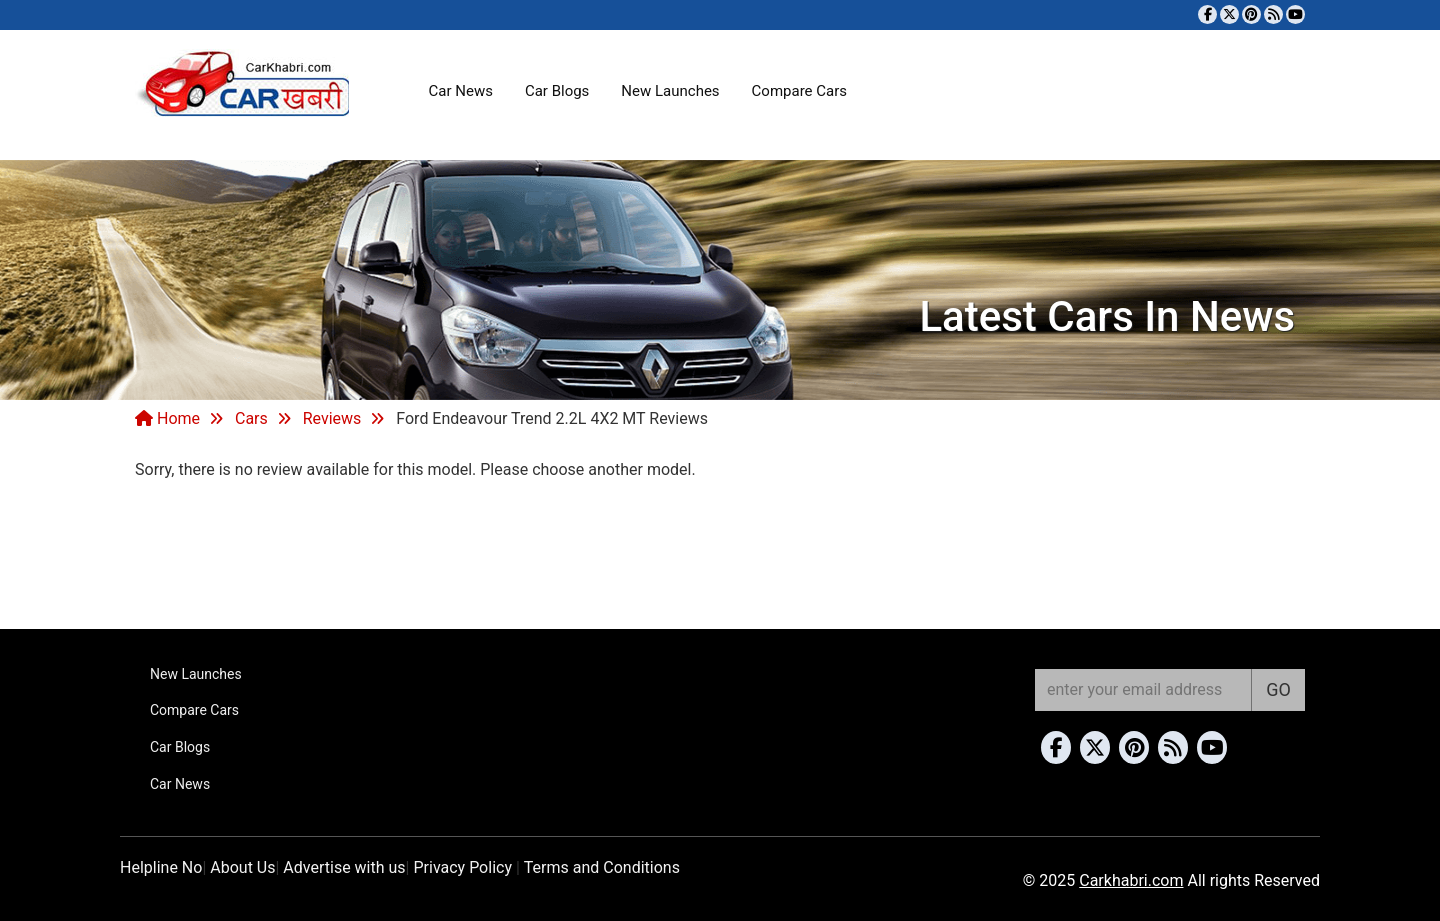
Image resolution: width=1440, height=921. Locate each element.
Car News (461, 91)
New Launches (670, 91)
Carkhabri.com (1131, 880)
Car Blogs (557, 91)
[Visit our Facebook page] (1207, 14)
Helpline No (161, 867)
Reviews (332, 418)
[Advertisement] (720, 552)
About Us (242, 867)
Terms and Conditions (602, 867)
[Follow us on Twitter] (1229, 14)
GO (1278, 689)
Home (167, 418)
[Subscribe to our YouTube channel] (1295, 14)
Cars (251, 418)
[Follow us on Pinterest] (1251, 14)
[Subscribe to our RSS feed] (1273, 14)
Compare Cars (799, 91)
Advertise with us (344, 867)
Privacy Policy (462, 867)
